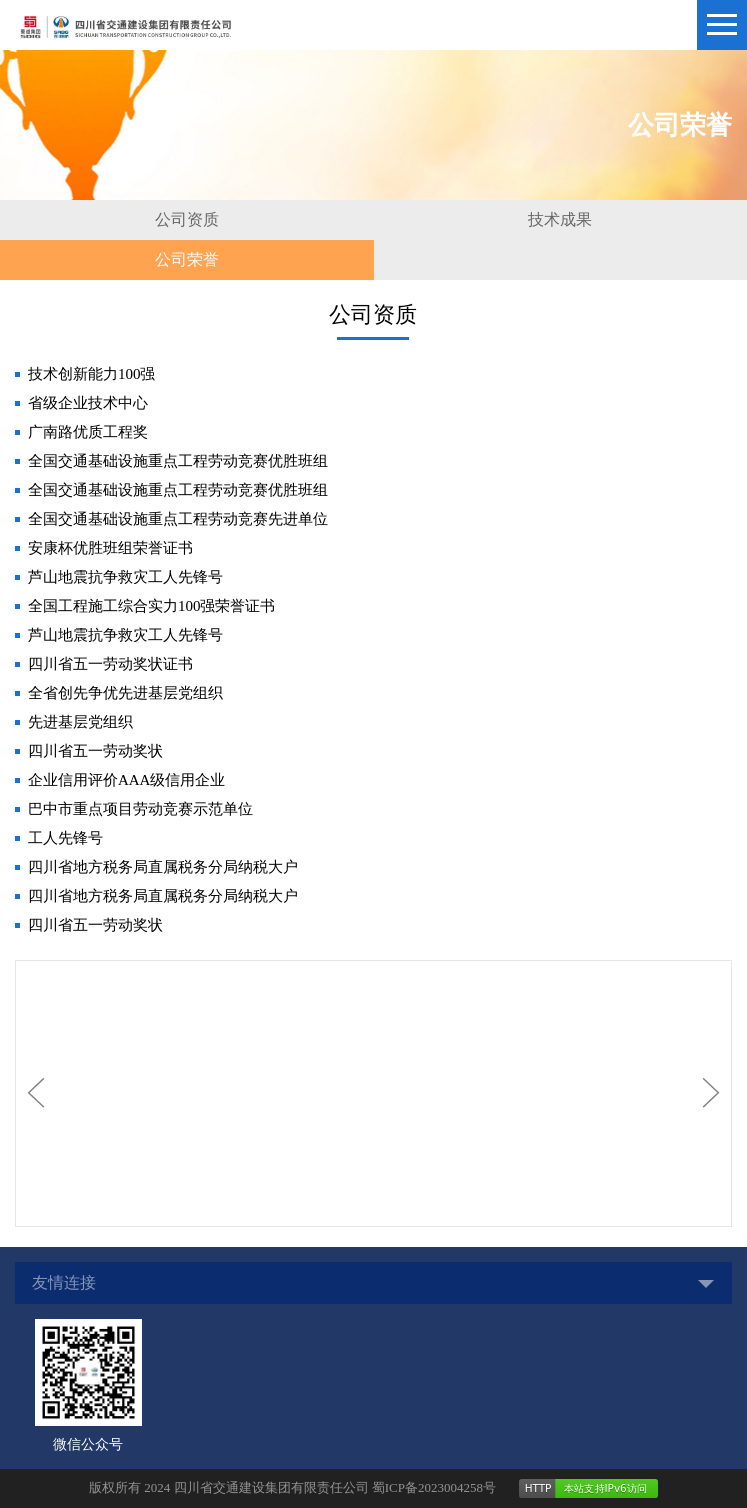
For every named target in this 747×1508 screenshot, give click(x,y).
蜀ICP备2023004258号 (434, 1487)
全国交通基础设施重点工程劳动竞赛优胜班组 (178, 461)
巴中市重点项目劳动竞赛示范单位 (140, 809)
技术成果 (560, 219)
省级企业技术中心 (88, 403)
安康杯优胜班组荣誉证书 (110, 548)
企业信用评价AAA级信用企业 (127, 780)
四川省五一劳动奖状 (95, 751)
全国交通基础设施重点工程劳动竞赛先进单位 (178, 519)
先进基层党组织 (80, 722)
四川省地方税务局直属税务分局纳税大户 (163, 867)
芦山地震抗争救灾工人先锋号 (125, 577)
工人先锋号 (65, 838)
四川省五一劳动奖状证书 (110, 664)
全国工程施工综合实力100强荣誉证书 (152, 606)
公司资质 (187, 219)
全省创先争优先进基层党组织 (125, 693)
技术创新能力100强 (92, 374)
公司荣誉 (187, 259)
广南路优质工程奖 (88, 432)
